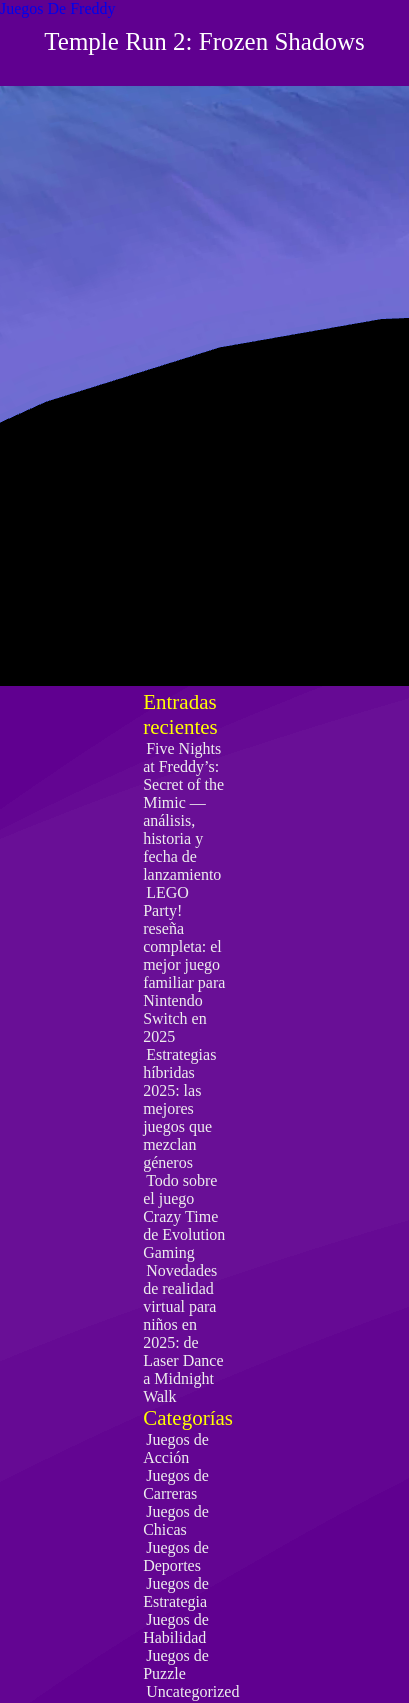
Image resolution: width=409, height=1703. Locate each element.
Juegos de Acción (176, 1448)
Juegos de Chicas (176, 1520)
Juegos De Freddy (58, 8)
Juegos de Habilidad (176, 1628)
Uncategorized (192, 1691)
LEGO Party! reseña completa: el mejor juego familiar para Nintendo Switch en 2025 (184, 964)
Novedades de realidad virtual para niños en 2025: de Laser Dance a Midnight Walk (183, 1333)
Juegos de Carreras (176, 1484)
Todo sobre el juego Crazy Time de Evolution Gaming (184, 1216)
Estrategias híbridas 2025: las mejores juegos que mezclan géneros (179, 1108)
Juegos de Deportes (176, 1556)
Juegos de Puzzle (176, 1664)
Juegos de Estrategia (176, 1592)
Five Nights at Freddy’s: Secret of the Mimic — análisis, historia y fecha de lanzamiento (183, 811)
